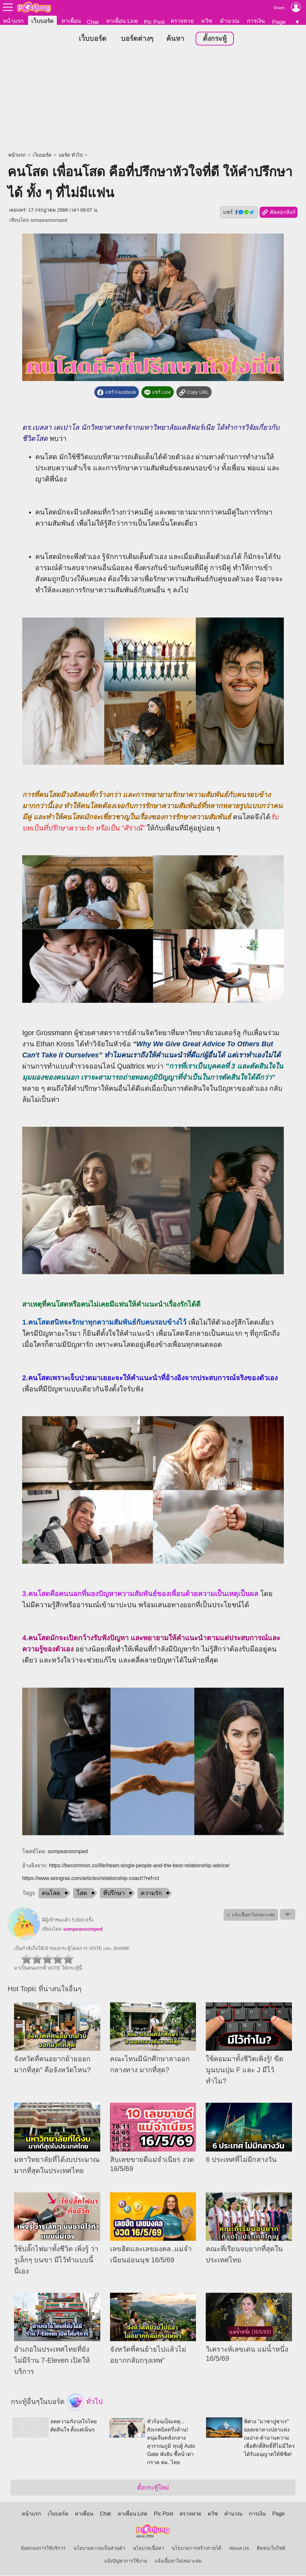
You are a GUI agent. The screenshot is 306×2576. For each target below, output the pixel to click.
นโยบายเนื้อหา (148, 2548)
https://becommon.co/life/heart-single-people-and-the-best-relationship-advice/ (139, 1866)
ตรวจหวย (182, 21)
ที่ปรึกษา (114, 1893)
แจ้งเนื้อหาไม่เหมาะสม (178, 2561)
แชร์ (239, 213)
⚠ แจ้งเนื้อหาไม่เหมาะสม (251, 1915)
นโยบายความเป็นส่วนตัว (99, 2548)
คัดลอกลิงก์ (278, 213)
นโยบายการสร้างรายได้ (196, 2548)
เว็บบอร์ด (42, 21)
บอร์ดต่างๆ (137, 39)
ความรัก (151, 1893)
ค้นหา (175, 39)
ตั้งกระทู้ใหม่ (153, 2488)
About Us (239, 2548)
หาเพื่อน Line (122, 21)
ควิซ (206, 21)
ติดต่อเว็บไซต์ (271, 2548)
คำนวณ (229, 21)
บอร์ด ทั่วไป (70, 155)
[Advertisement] (153, 100)
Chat (93, 22)
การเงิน (256, 21)
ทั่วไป (85, 2402)
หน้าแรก (13, 21)
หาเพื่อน (71, 21)
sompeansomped (49, 220)
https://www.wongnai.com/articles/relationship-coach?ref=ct (90, 1878)
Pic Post (154, 22)
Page (278, 22)
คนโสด (51, 1893)
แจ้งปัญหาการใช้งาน (125, 2561)
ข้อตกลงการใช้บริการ (43, 2548)
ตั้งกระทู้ (215, 39)
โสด (81, 1893)
